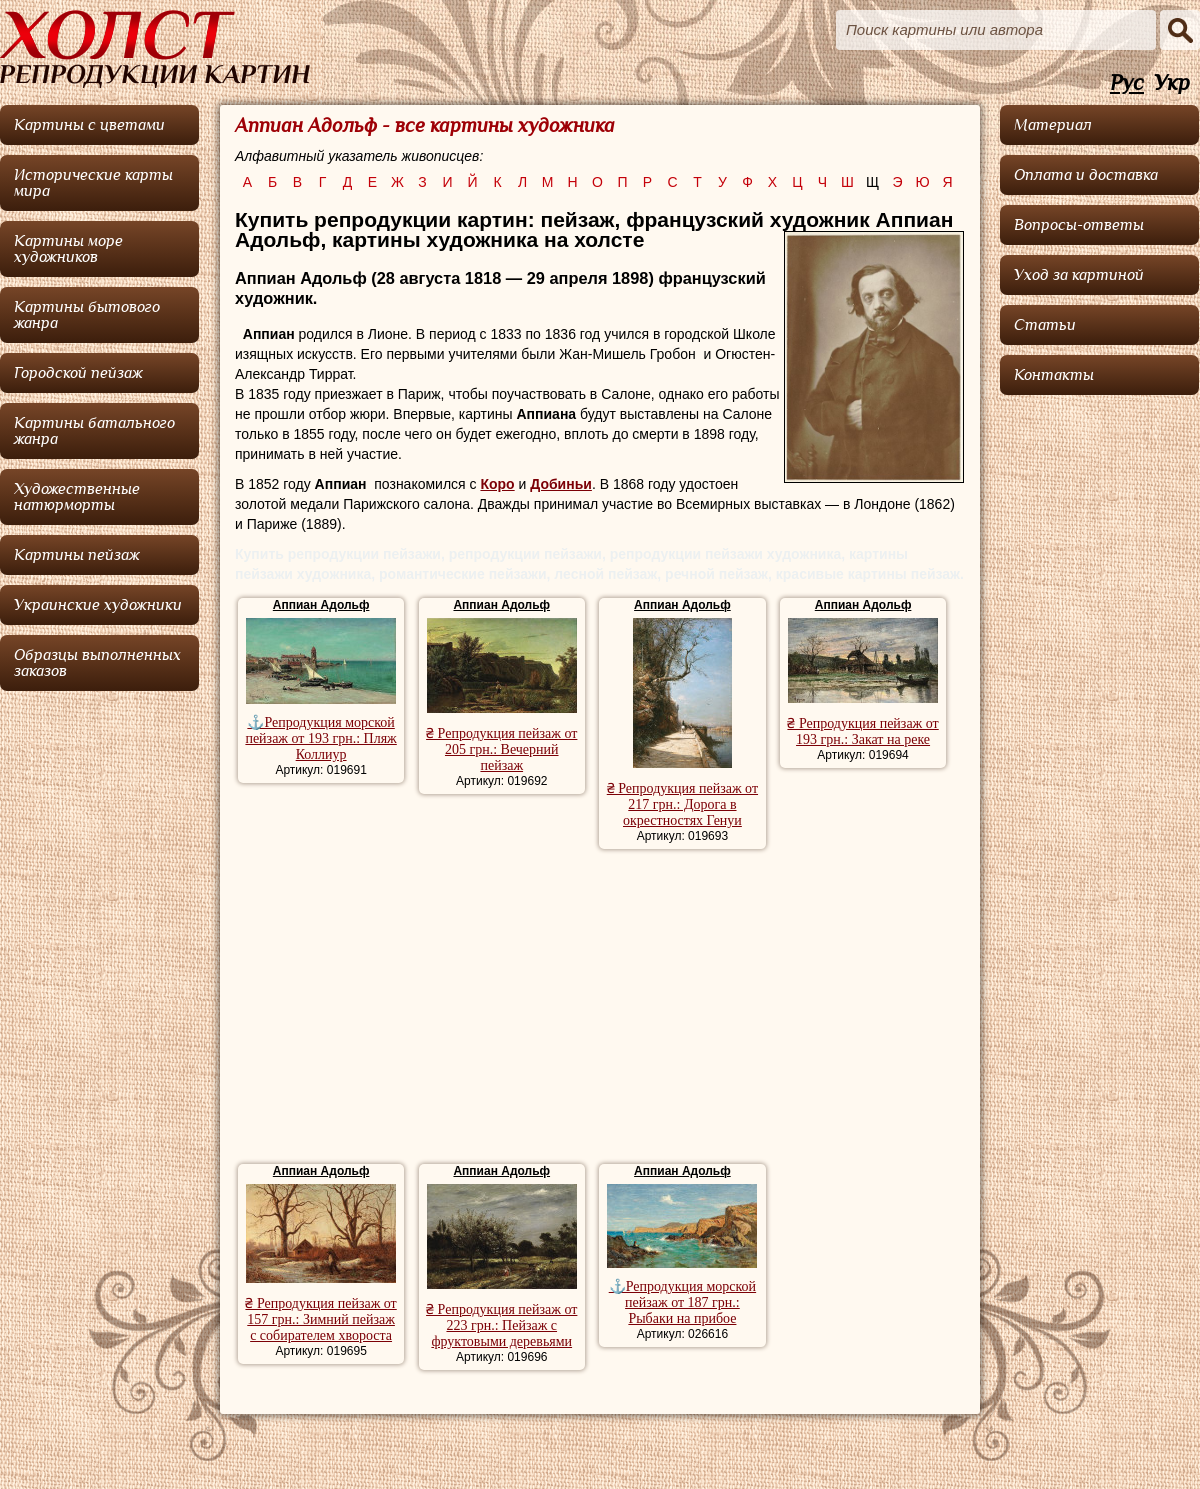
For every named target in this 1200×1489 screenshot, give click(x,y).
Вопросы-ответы (1079, 225)
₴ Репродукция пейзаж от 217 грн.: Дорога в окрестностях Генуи (682, 804)
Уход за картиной (1079, 275)
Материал (1053, 125)
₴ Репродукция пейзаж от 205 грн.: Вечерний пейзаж (501, 749)
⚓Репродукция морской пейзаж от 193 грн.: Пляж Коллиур (320, 738)
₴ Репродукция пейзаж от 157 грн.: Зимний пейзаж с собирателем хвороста (320, 1319)
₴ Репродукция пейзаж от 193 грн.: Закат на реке (862, 731)
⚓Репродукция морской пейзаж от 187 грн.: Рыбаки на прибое (682, 1302)
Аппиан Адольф (321, 605)
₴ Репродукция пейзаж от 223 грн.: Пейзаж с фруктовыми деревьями (501, 1325)
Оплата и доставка (1086, 175)
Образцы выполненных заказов (97, 663)
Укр (1172, 83)
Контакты (1054, 375)
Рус (1127, 83)
